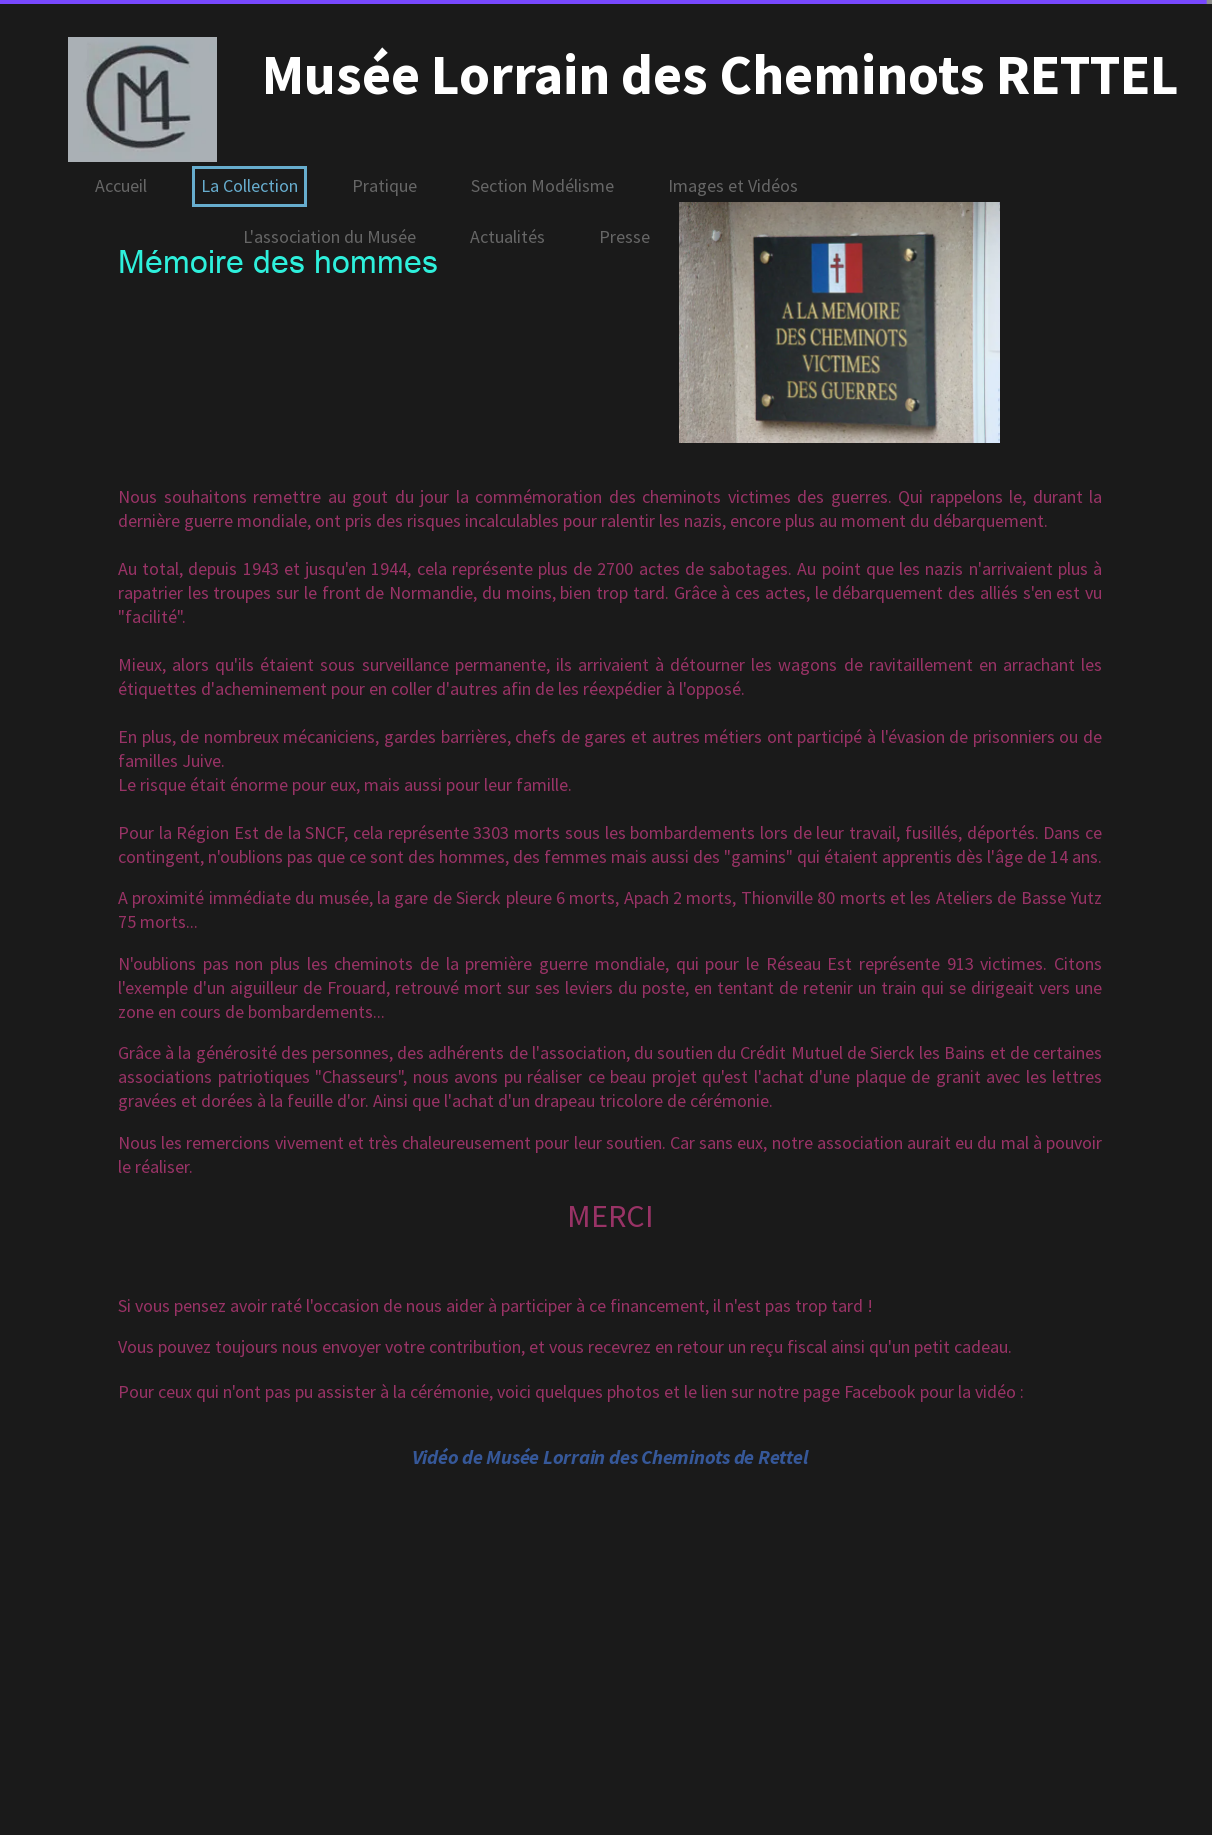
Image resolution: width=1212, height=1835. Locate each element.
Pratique (384, 185)
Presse (624, 236)
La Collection (249, 185)
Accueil (121, 185)
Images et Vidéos (733, 185)
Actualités (507, 236)
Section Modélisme (542, 185)
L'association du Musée (329, 236)
